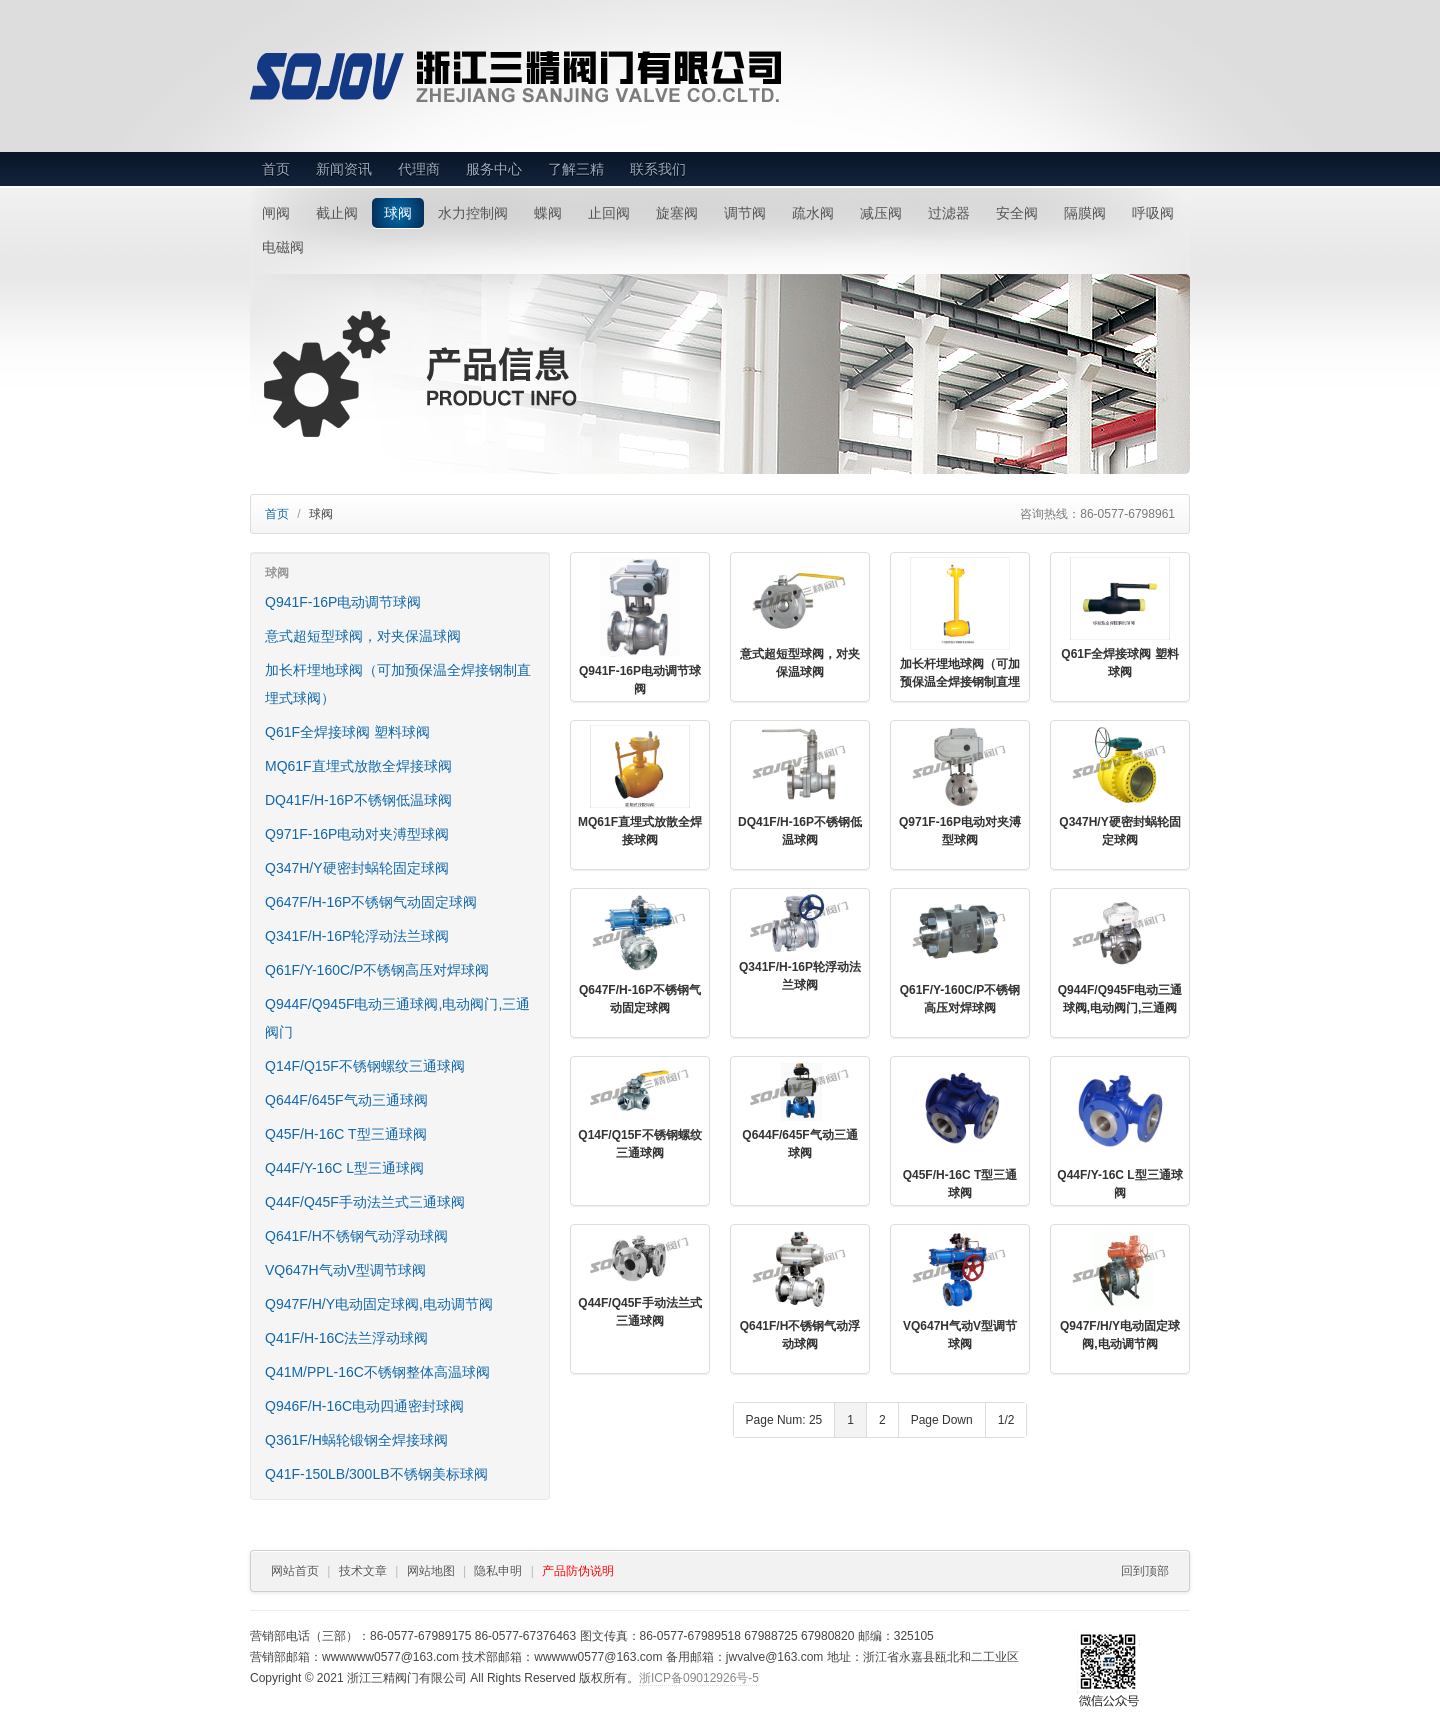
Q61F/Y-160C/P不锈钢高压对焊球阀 (377, 970)
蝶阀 (548, 213)
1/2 (1006, 1420)
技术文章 (363, 1571)
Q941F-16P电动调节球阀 (343, 602)
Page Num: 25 (784, 1420)
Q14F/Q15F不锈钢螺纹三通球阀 (365, 1066)
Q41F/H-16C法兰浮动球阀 (346, 1338)
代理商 (419, 169)
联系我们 (658, 169)
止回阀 (609, 213)
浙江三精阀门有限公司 (562, 76)
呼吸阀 (1153, 213)
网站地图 (431, 1571)
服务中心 (494, 169)
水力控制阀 (473, 213)
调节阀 (745, 213)
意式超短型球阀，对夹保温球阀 (363, 636)
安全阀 (1017, 213)
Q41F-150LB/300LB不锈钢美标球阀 (376, 1474)
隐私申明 (498, 1571)
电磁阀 (283, 247)
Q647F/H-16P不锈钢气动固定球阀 (371, 902)
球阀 (398, 213)
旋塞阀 (677, 213)
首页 (276, 169)
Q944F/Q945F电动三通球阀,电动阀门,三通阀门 (397, 1018)
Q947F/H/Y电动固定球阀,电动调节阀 (379, 1304)
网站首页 (295, 1571)
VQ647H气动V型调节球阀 (345, 1270)
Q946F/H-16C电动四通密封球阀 (364, 1406)
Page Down (942, 1420)
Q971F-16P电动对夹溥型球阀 (357, 834)
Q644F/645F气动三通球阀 (346, 1100)
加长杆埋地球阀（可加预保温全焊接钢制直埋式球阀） (398, 684)
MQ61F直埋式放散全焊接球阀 (358, 766)
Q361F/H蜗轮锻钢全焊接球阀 (356, 1440)
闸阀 (276, 213)
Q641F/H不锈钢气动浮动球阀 (356, 1236)
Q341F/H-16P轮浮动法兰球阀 (357, 936)
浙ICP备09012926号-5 (699, 1678)
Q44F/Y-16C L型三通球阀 (344, 1168)
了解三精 (576, 169)
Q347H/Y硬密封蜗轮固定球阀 (357, 868)
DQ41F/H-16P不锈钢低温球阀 (358, 800)
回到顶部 (1145, 1571)
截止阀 (337, 213)
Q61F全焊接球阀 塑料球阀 (347, 732)
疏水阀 (813, 213)
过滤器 (949, 213)
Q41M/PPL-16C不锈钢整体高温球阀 (377, 1372)
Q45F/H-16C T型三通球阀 (346, 1134)
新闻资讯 (344, 169)
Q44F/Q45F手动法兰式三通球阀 (365, 1202)
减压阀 (881, 213)
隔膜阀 (1085, 213)
